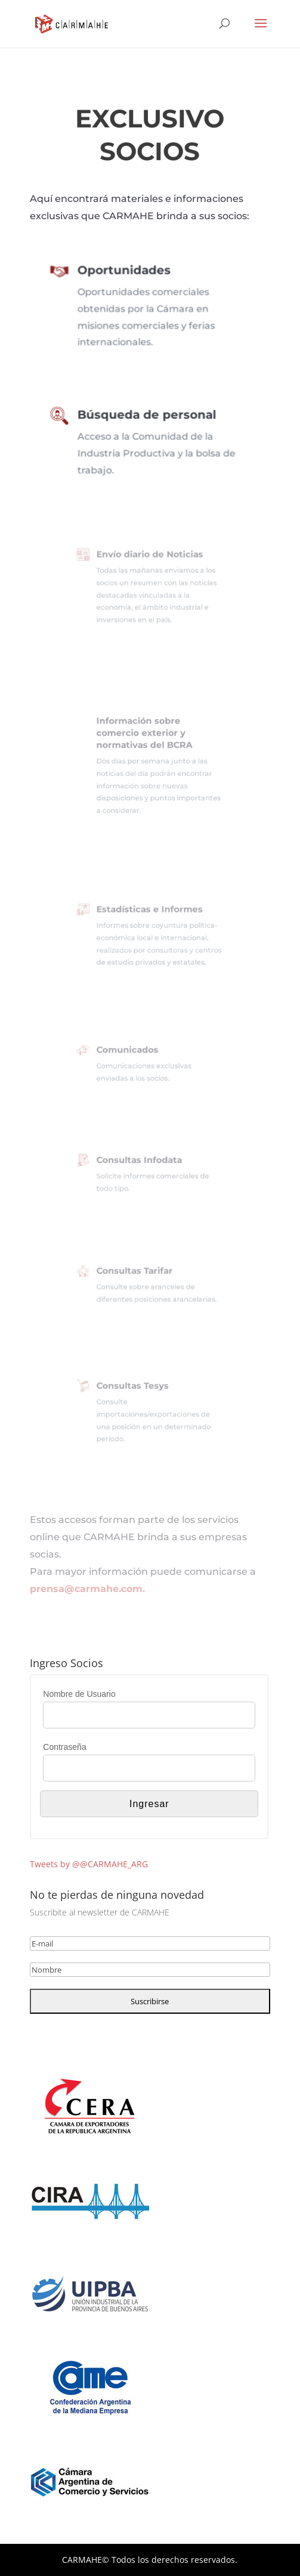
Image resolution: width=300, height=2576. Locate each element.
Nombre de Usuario (79, 1694)
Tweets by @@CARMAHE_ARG (89, 1864)
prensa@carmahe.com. (87, 1588)
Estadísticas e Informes (150, 914)
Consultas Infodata (141, 1162)
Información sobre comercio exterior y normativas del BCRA (145, 739)
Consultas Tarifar (137, 1273)
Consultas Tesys (136, 1391)
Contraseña (64, 1747)
